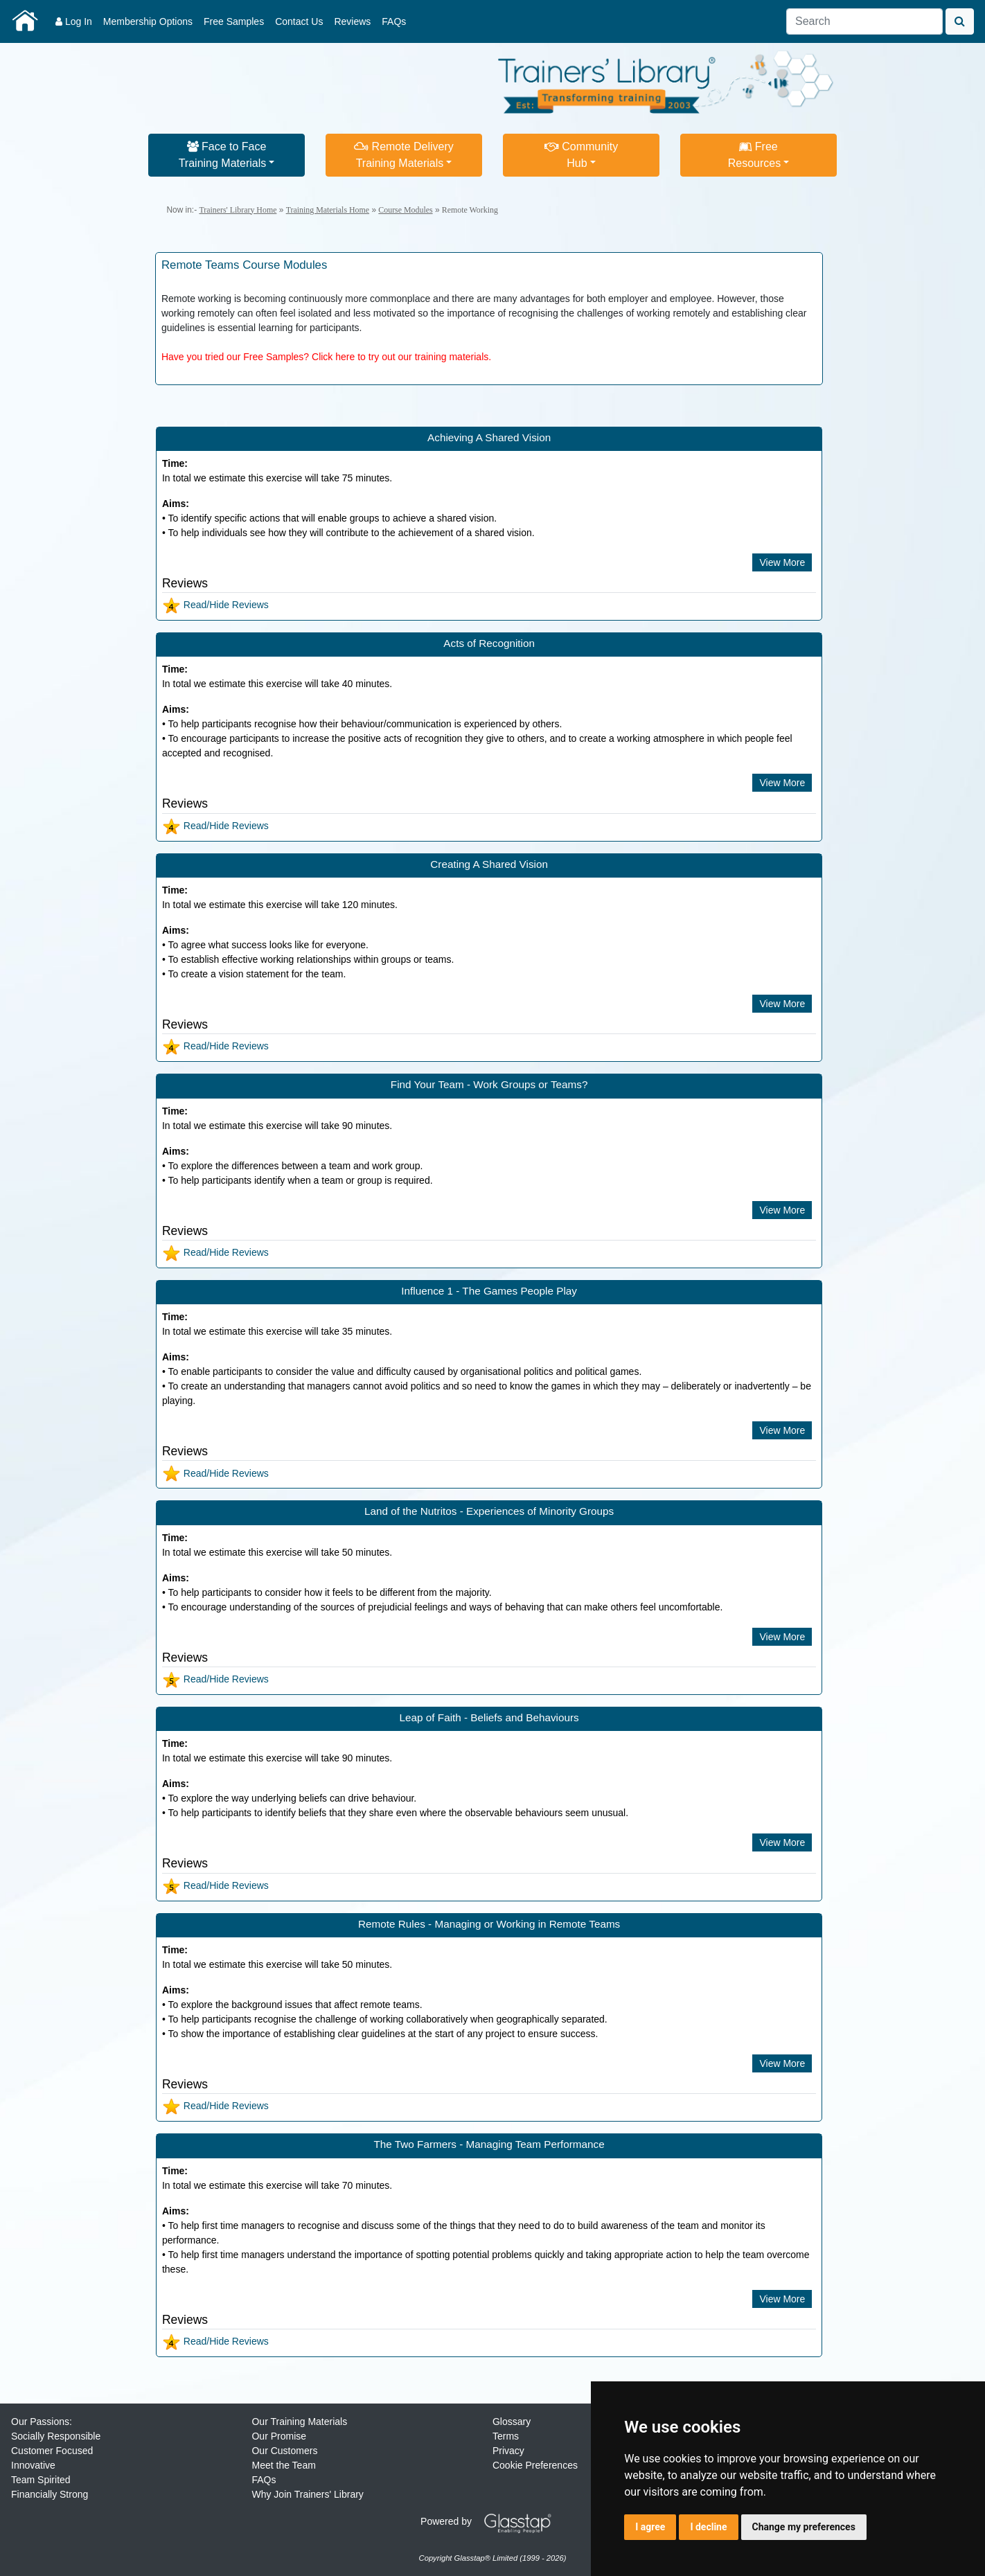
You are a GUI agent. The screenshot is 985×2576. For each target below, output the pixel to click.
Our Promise (278, 2436)
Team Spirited (41, 2479)
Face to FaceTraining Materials (223, 155)
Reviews (352, 21)
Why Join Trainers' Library (307, 2494)
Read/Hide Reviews (215, 604)
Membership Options (148, 21)
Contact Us (299, 21)
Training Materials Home (327, 210)
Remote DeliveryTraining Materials (404, 155)
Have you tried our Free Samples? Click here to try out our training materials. (326, 356)
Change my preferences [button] (803, 2526)
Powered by (491, 2521)
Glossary (511, 2421)
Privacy (508, 2450)
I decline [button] (708, 2526)
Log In (73, 21)
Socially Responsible (55, 2436)
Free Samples (234, 21)
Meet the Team (283, 2465)
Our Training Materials (299, 2421)
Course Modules (405, 210)
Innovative (33, 2465)
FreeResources (754, 155)
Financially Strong (49, 2494)
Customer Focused (52, 2450)
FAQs (394, 21)
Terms (505, 2436)
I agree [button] (650, 2526)
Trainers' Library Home (237, 210)
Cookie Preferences (535, 2465)
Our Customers (284, 2450)
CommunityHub (581, 155)
